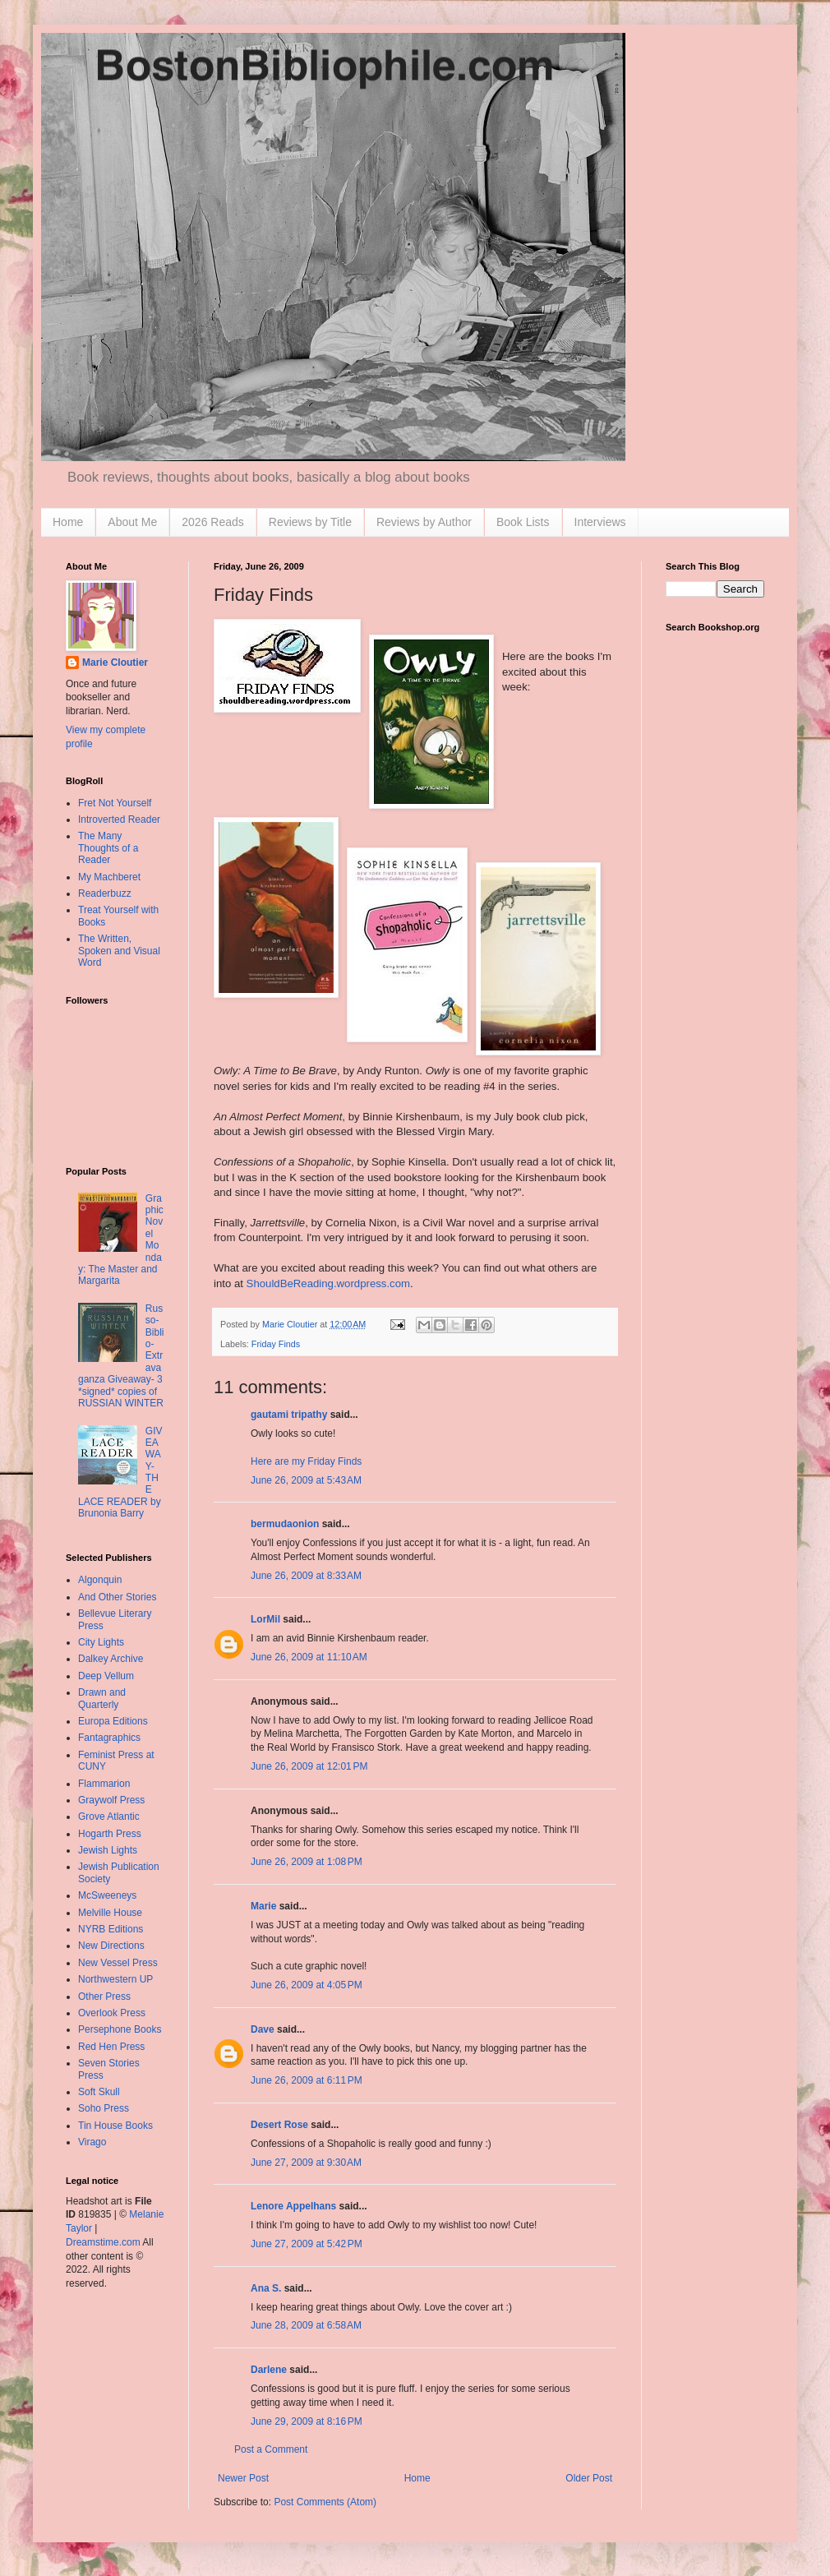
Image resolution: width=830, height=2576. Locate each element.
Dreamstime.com (103, 2242)
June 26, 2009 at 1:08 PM (306, 1861)
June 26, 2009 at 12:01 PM (309, 1766)
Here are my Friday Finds (306, 1461)
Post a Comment (270, 2449)
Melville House (110, 1912)
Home (68, 522)
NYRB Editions (110, 1929)
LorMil (265, 1619)
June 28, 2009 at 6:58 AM (306, 2325)
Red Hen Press (111, 2046)
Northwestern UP (115, 1979)
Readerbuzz (104, 893)
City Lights (101, 1642)
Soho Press (103, 2108)
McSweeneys (107, 1895)
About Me (132, 522)
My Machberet (109, 877)
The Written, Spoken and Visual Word (119, 950)
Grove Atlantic (109, 1816)
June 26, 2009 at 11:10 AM (309, 1657)
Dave (262, 2029)
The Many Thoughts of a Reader (108, 848)
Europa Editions (113, 1721)
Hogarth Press (109, 1834)
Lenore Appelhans (293, 2206)
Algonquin (100, 1580)
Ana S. (266, 2288)
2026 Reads (213, 522)
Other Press (104, 1996)
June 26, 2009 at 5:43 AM (306, 1480)
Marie (263, 1906)
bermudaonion (285, 1524)
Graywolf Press (111, 1800)
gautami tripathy (289, 1414)
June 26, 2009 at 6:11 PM (306, 2080)
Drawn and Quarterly (102, 1698)
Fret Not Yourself (114, 803)
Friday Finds (275, 1344)
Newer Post (243, 2478)
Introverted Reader (119, 819)
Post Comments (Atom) (325, 2502)
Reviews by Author (424, 522)
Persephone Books (119, 2029)
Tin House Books (115, 2125)
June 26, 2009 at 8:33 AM (306, 1575)
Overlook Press (111, 2013)
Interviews (600, 522)
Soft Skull (99, 2092)
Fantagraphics (109, 1737)
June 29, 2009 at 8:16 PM (306, 2421)
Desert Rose (279, 2125)
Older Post (588, 2478)
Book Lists (523, 522)
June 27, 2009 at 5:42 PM (306, 2244)
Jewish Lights (107, 1850)
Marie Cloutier (115, 662)
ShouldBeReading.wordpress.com (328, 1283)
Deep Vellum (106, 1676)
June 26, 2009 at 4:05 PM (306, 1985)
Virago (92, 2142)
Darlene (269, 2369)
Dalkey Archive (110, 1658)
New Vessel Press (118, 1963)
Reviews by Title (310, 522)
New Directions (111, 1945)
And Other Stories (117, 1597)
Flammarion (104, 1783)
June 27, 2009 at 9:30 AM (306, 2162)
